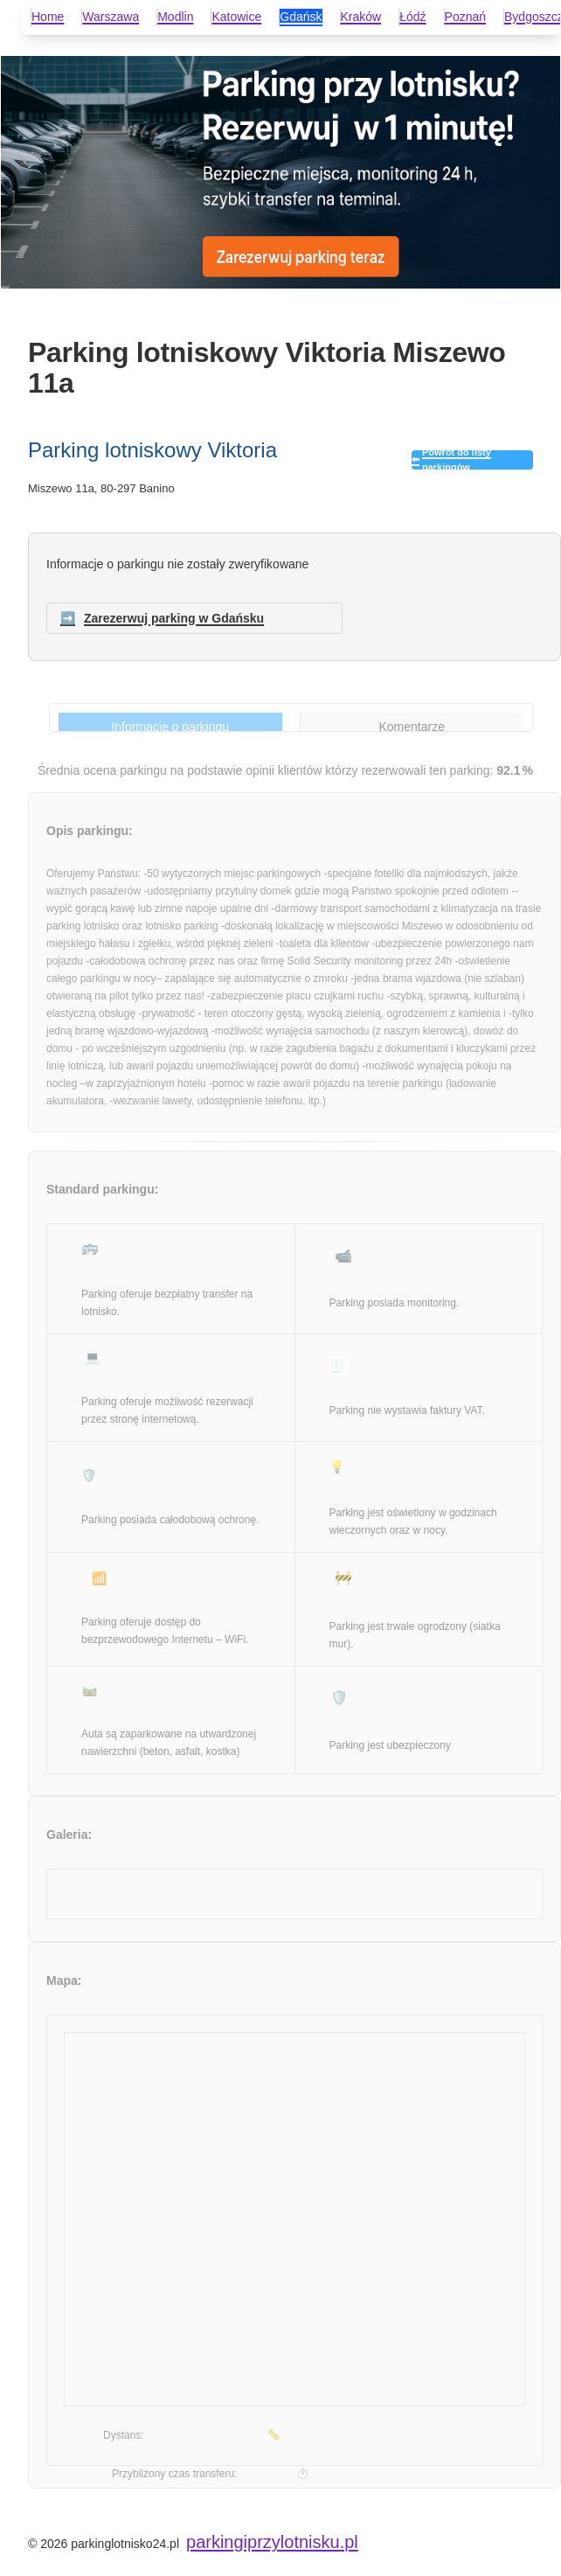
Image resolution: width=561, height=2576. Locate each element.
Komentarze (412, 727)
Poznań (465, 17)
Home (47, 17)
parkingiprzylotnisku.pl (272, 2542)
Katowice (236, 17)
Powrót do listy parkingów (456, 460)
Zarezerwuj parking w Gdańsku (174, 618)
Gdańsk (301, 17)
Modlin (175, 17)
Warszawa (110, 17)
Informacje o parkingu (170, 727)
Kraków (361, 17)
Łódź (412, 17)
